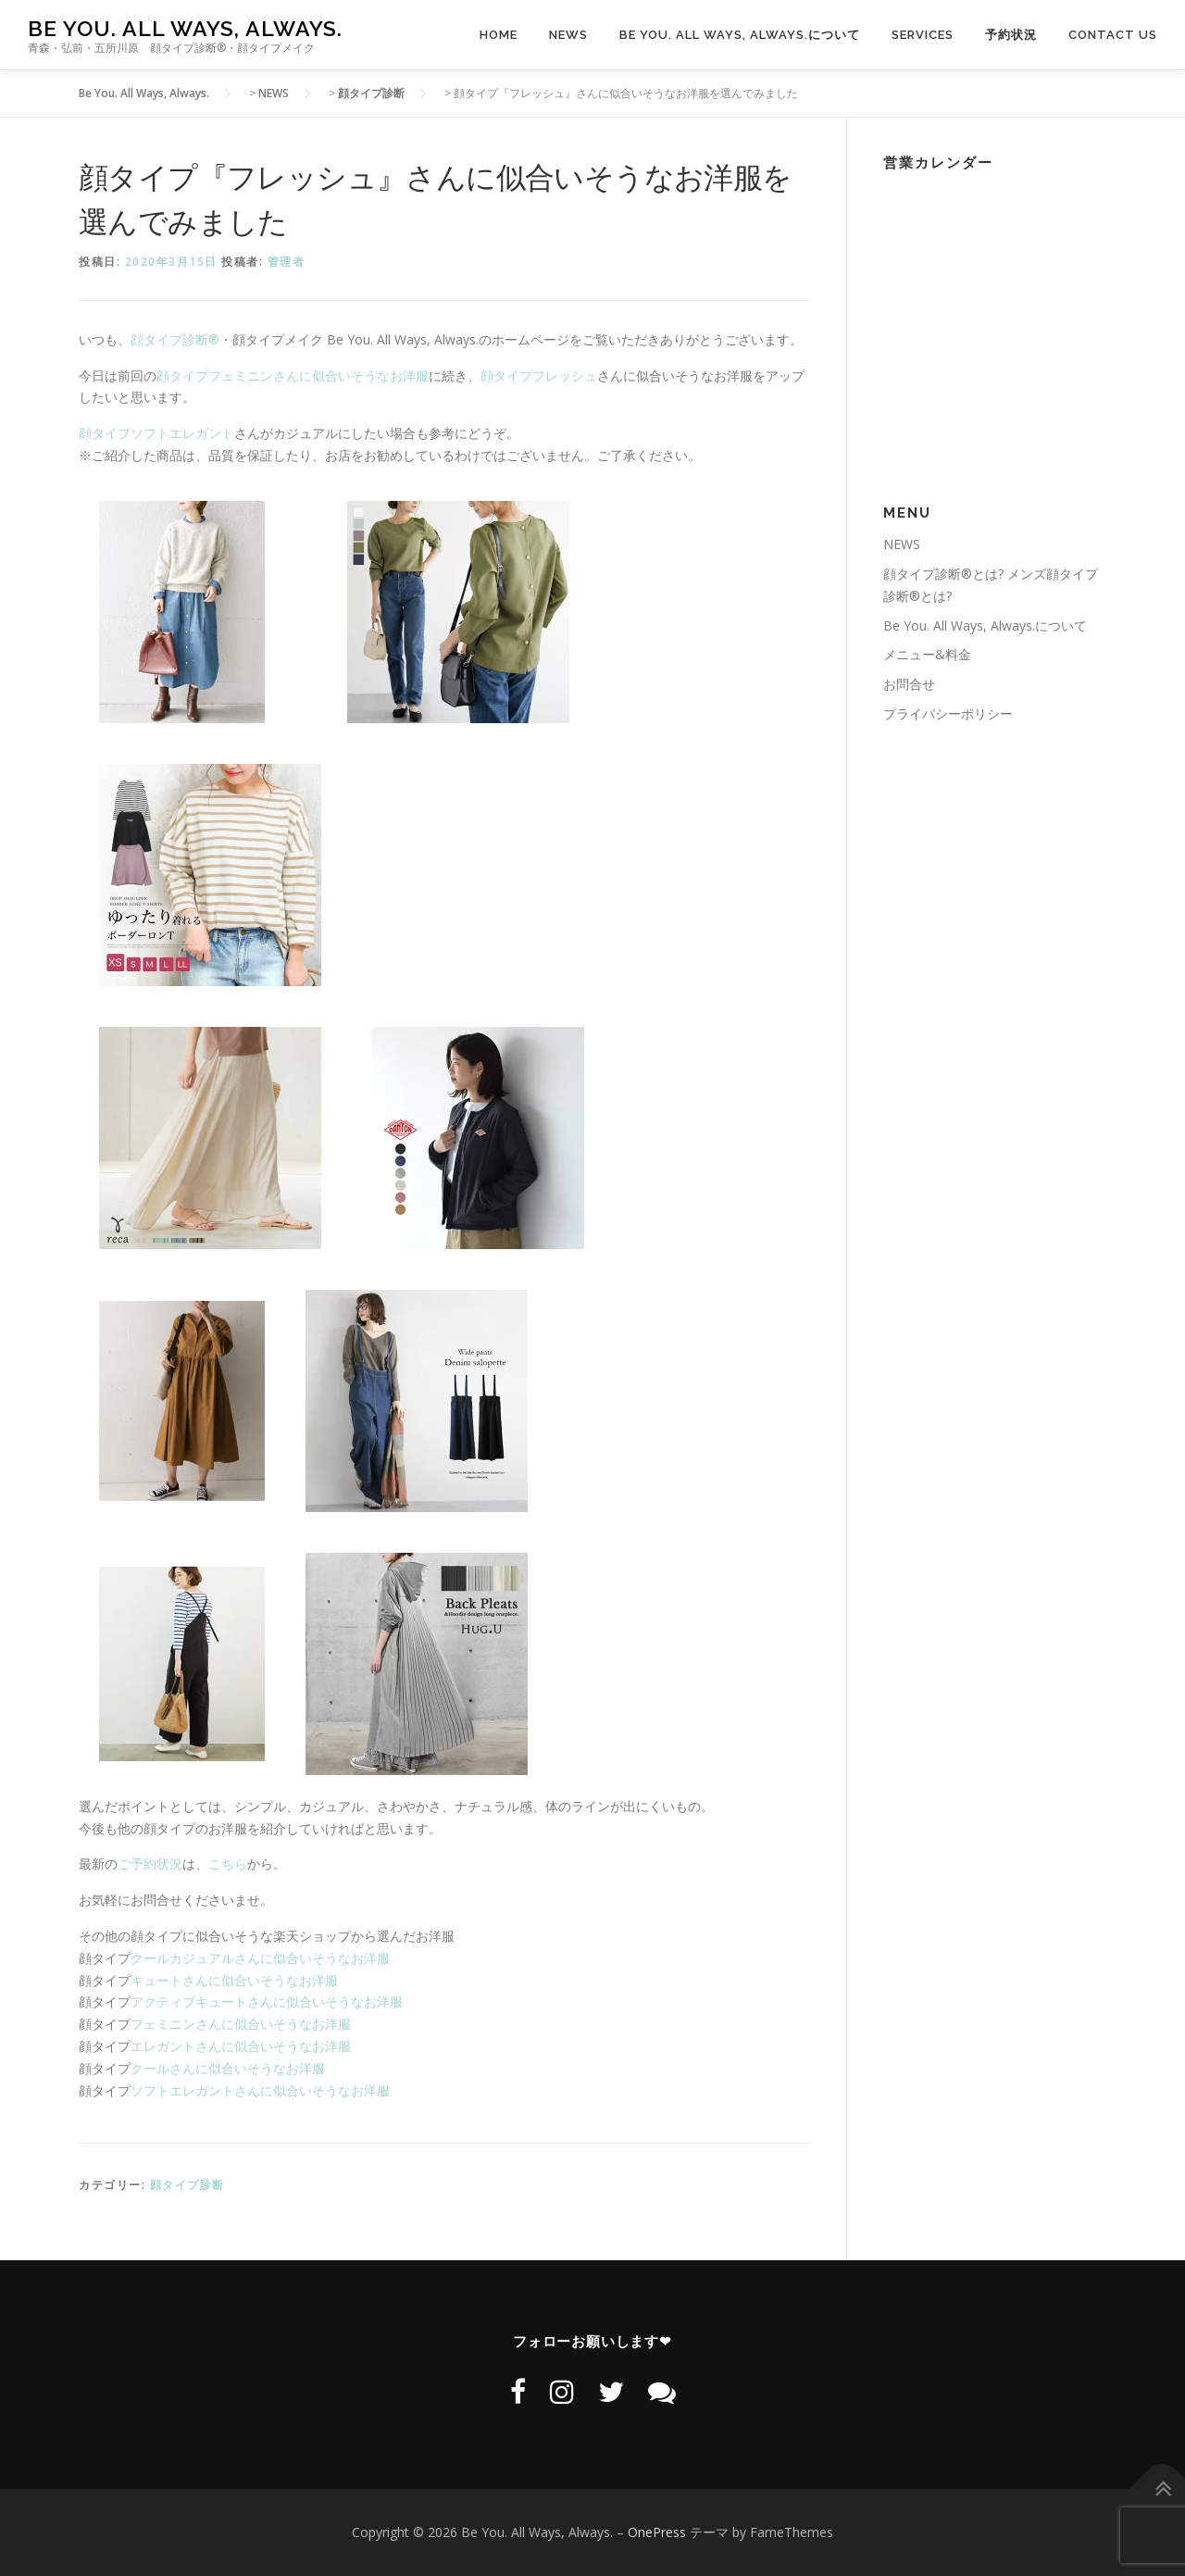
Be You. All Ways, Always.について (739, 35)
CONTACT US (1112, 35)
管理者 (287, 261)
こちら (227, 1863)
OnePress (657, 2532)
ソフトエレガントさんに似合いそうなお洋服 (260, 2090)
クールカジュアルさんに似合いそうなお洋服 (260, 1958)
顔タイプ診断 (187, 2185)
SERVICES (923, 35)
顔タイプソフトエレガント (156, 433)
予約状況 (1011, 35)
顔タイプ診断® (175, 339)
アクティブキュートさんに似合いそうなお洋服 (267, 2001)
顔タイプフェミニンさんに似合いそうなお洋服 (292, 375)
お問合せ (909, 684)
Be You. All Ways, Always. (185, 28)
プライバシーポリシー (948, 713)
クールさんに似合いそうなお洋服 (228, 2068)
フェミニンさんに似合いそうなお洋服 (241, 2023)
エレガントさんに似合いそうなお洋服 (241, 2046)
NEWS (568, 35)
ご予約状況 (150, 1863)
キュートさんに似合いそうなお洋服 (234, 1980)
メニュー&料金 (927, 654)
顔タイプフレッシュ (538, 375)
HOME (499, 35)
